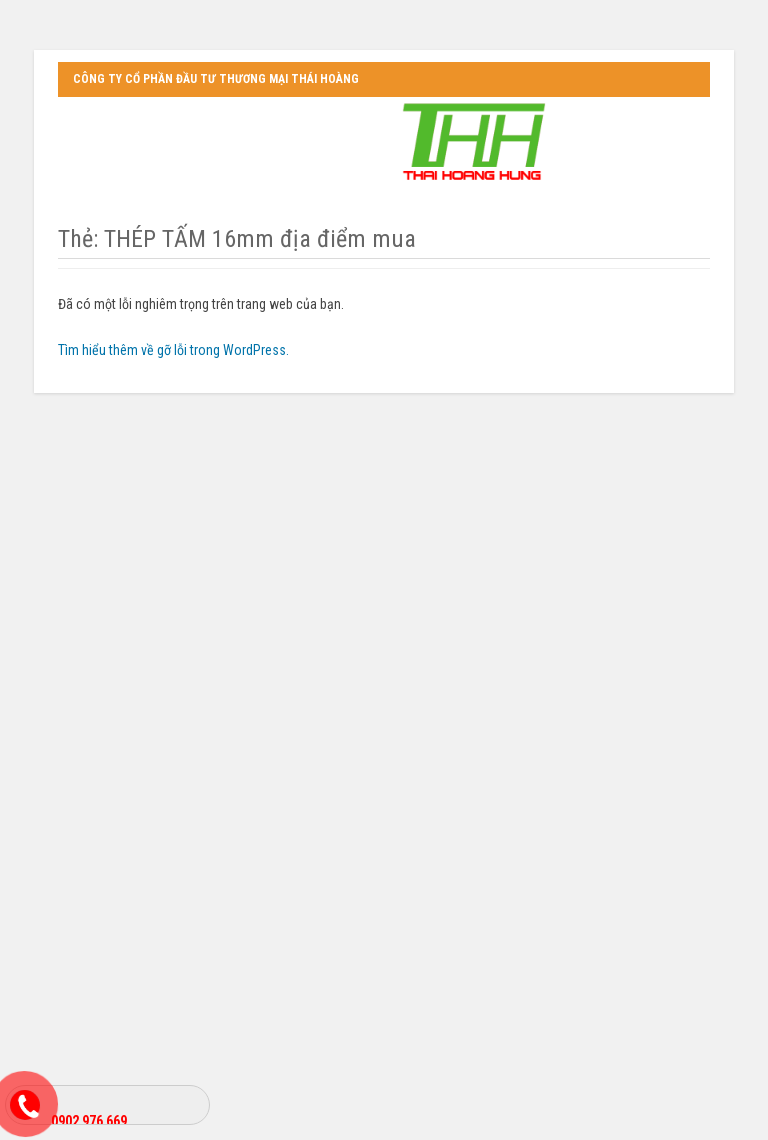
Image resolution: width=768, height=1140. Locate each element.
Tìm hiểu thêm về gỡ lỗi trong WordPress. (173, 350)
